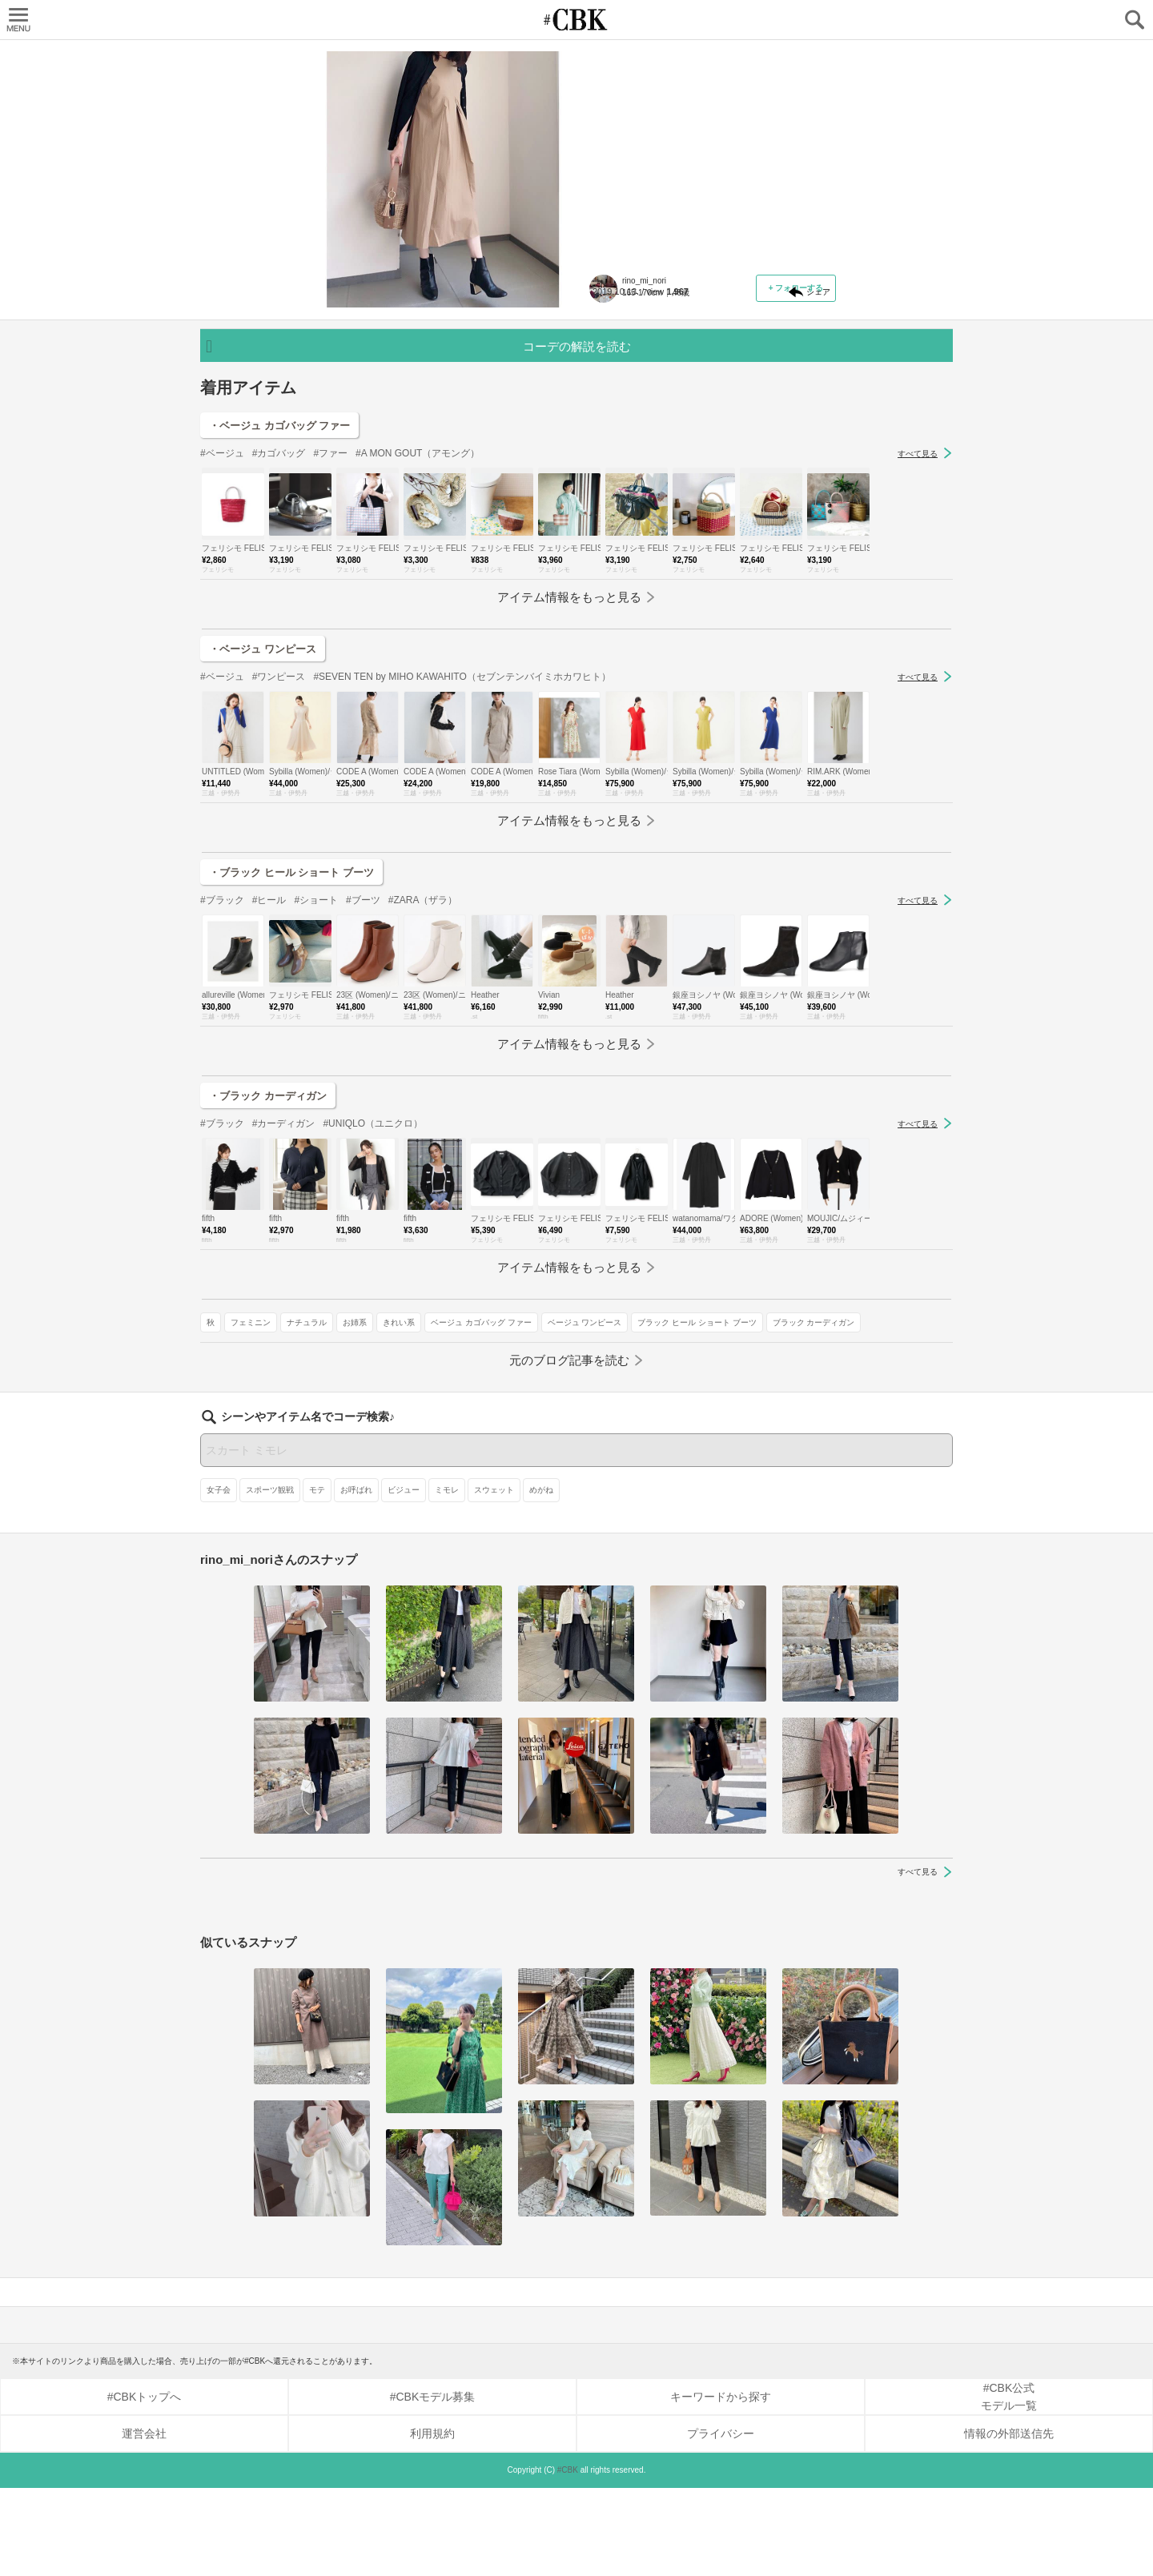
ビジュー (404, 1577)
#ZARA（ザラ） (423, 1065)
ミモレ (447, 1577)
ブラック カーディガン (774, 460)
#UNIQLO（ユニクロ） (373, 1288)
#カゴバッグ (279, 618)
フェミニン (643, 414)
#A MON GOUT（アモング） (418, 618)
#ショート (316, 1065)
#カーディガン (283, 1288)
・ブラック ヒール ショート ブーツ (291, 1037)
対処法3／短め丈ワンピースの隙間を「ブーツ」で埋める (712, 149)
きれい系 (791, 414)
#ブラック (222, 1065)
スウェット (494, 1577)
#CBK (567, 2558)
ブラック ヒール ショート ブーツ (658, 460)
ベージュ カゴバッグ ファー (649, 437)
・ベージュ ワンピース (262, 814)
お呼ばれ (356, 1577)
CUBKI (576, 19)
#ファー (330, 618)
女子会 (219, 1577)
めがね (541, 1577)
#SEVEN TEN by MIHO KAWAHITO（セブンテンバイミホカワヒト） (461, 841)
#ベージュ (222, 618)
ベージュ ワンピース (753, 437)
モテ (317, 1577)
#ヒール (269, 1065)
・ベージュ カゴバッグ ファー (279, 591)
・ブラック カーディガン (268, 1261)
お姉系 (747, 414)
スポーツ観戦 (270, 1577)
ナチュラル (699, 414)
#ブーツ (363, 1065)
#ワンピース (279, 841)
